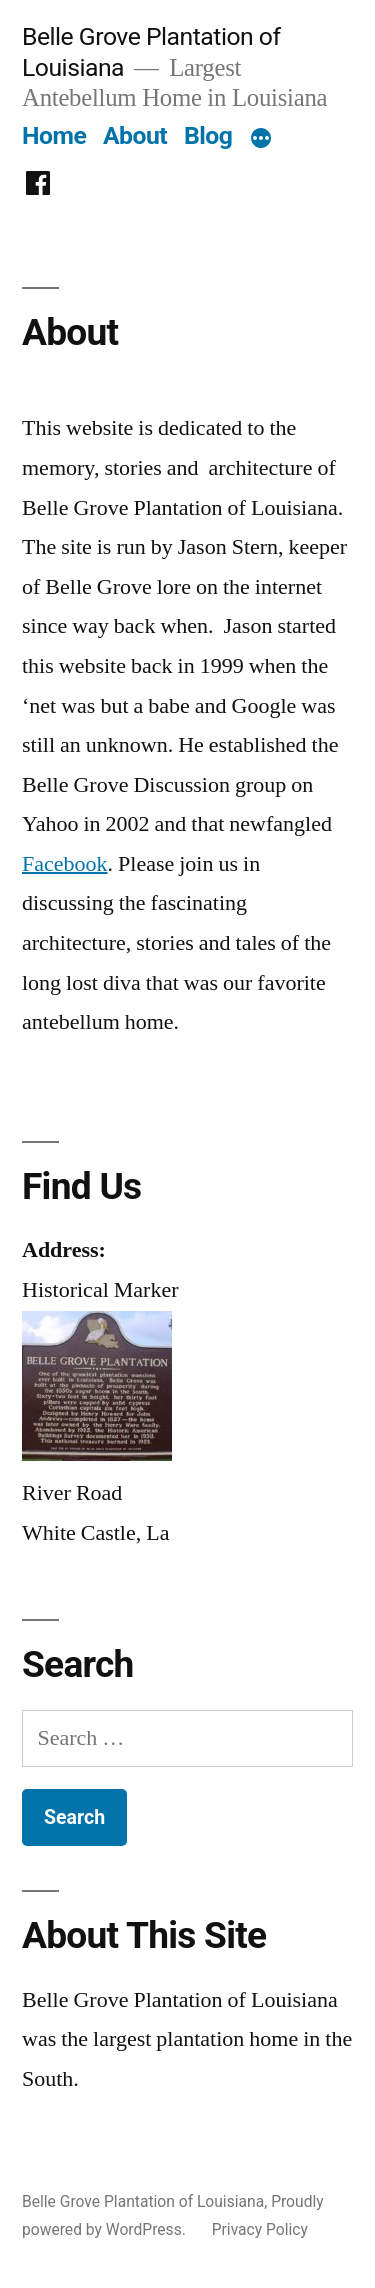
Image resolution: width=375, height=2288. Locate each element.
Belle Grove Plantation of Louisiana (143, 2201)
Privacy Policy (260, 2229)
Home (54, 135)
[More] (261, 140)
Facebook (65, 864)
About (135, 135)
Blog (208, 135)
